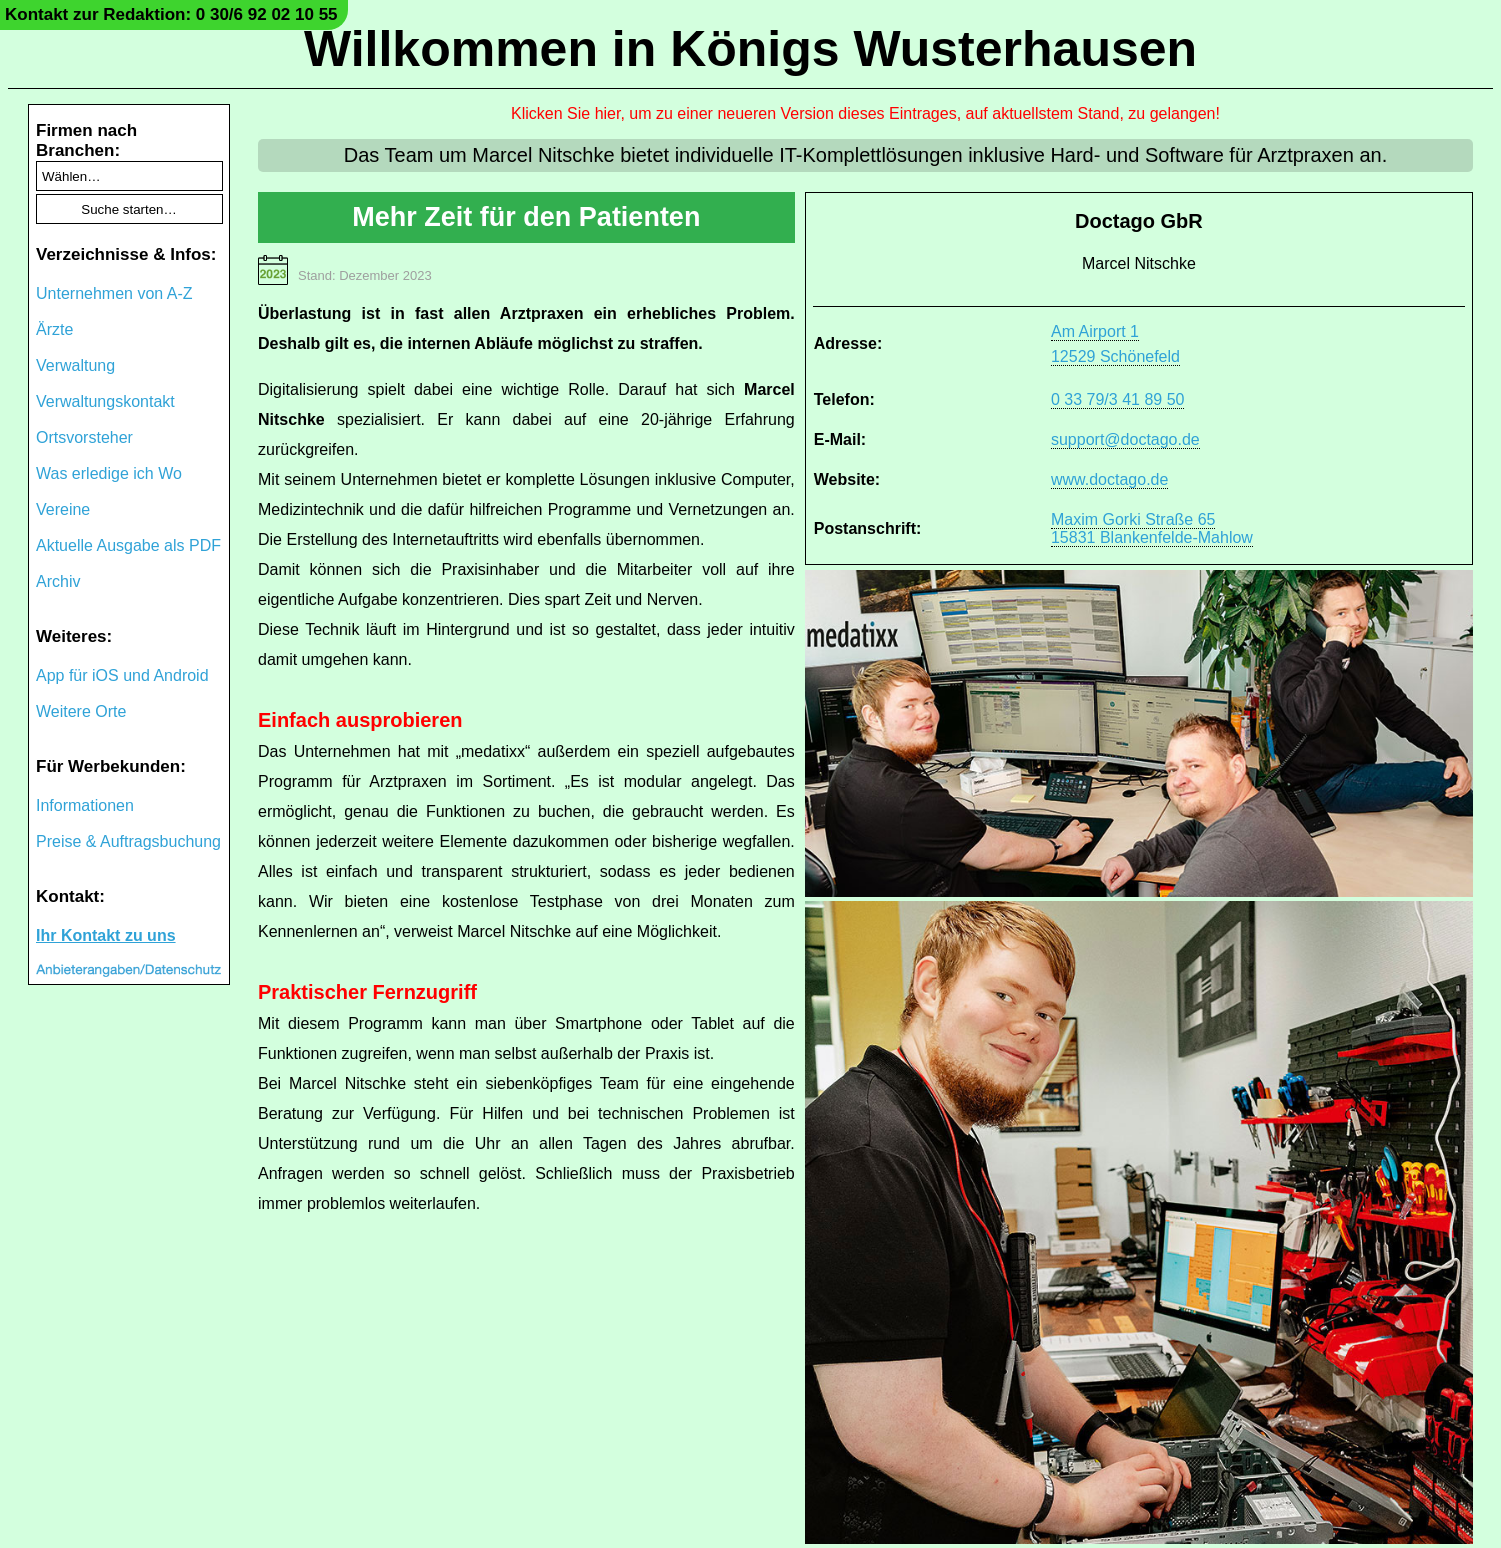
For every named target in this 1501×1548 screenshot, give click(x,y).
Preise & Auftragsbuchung (128, 841)
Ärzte (54, 329)
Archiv (58, 581)
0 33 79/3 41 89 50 (1117, 399)
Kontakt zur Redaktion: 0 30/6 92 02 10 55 (171, 14)
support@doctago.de (1125, 439)
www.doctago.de (1109, 479)
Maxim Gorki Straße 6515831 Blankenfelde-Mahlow (1152, 528)
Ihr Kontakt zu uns (106, 935)
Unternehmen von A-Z (114, 293)
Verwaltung (75, 365)
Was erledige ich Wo (109, 473)
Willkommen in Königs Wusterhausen (750, 49)
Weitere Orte (81, 711)
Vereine (63, 509)
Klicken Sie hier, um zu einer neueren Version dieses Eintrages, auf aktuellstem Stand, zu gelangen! (865, 113)
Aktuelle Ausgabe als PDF (128, 545)
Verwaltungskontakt (105, 401)
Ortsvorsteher (84, 437)
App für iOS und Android (122, 675)
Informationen (85, 805)
